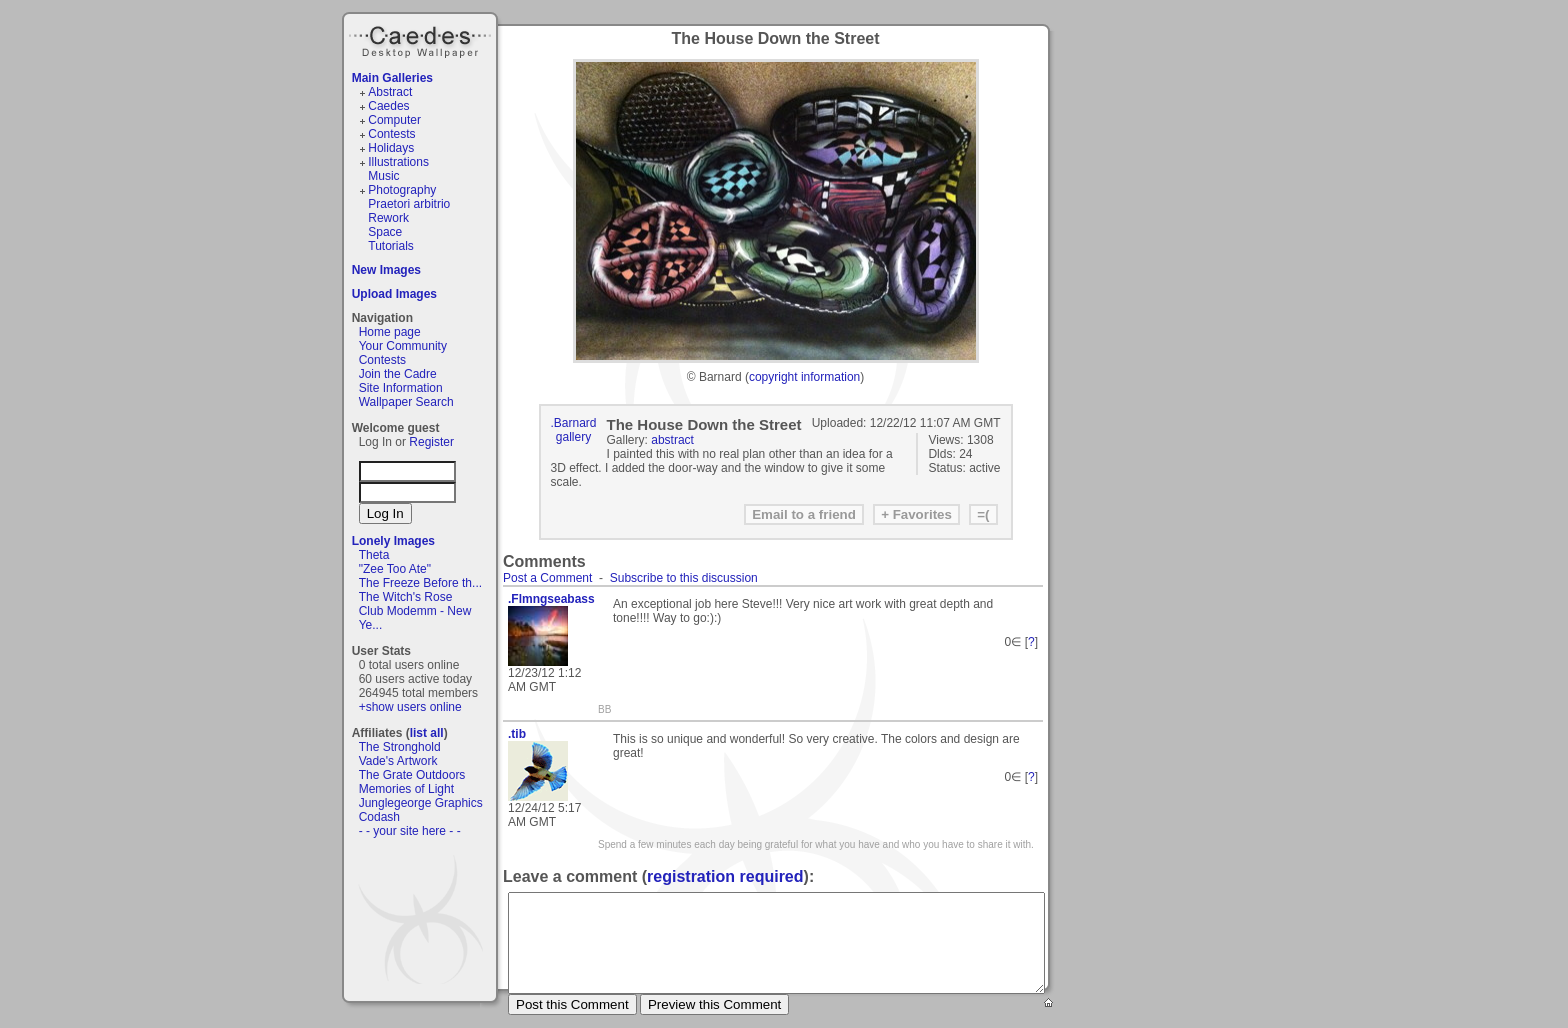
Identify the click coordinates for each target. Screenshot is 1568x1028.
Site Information (401, 388)
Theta (374, 555)
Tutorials (391, 246)
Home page (390, 332)
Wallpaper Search (406, 402)
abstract (672, 440)
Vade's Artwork (398, 761)
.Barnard (574, 423)
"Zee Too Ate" (395, 569)
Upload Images (394, 294)
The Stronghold (400, 747)
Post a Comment (547, 578)
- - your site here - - (410, 831)
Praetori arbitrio (409, 204)
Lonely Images (393, 541)
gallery (573, 437)
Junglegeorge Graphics (421, 803)
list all (427, 733)
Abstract (390, 92)
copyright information (804, 377)
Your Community (403, 346)
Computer (394, 120)
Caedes (422, 39)
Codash (379, 817)
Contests (391, 134)
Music (383, 176)
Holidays (391, 148)
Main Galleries (392, 78)
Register (431, 442)
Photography (402, 190)
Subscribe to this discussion (684, 578)
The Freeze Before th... (420, 583)
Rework (388, 218)
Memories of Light (406, 789)
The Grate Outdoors (412, 775)
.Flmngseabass (551, 599)
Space (385, 232)
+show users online (410, 707)
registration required (725, 876)
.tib (517, 734)
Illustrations (398, 162)
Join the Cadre (398, 374)
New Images (386, 270)
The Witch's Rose (406, 597)
